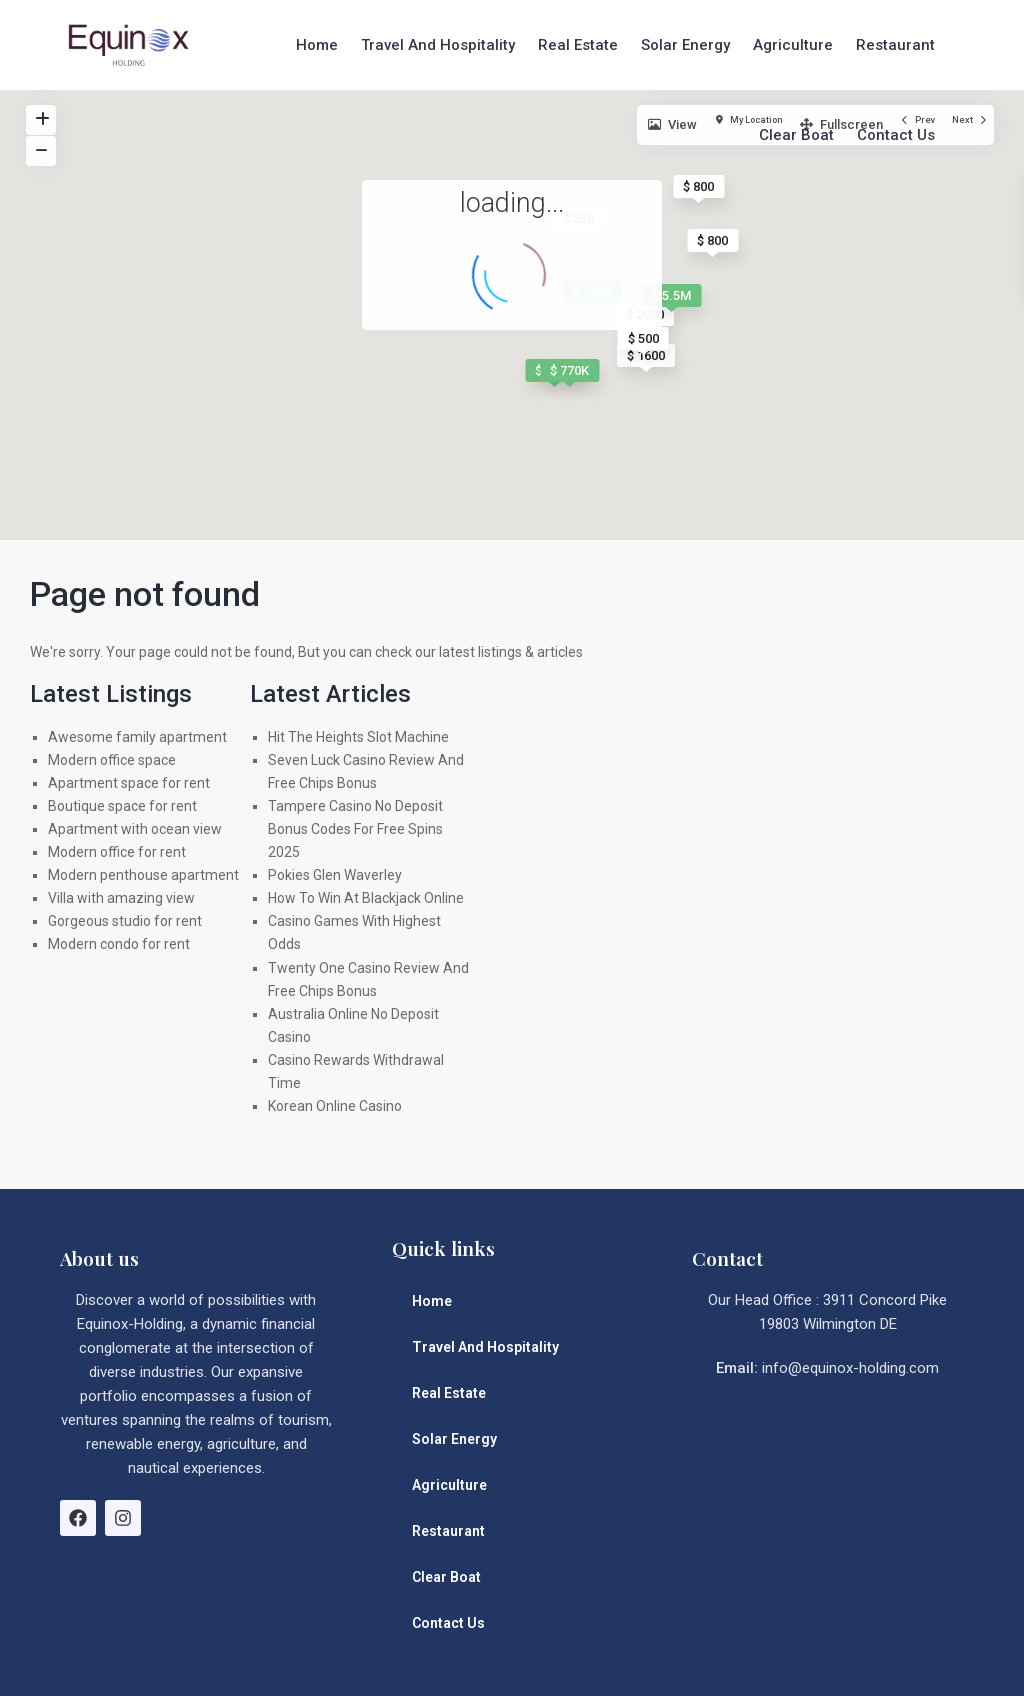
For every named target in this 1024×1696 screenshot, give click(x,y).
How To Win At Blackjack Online (366, 898)
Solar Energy (685, 45)
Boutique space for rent (122, 806)
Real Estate (578, 45)
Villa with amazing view (121, 898)
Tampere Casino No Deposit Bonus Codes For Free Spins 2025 (355, 829)
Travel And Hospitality (438, 45)
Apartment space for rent (129, 783)
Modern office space (112, 760)
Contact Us (896, 135)
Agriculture (793, 45)
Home (317, 45)
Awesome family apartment (137, 737)
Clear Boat (796, 135)
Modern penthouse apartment (143, 875)
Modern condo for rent (119, 944)
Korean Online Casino (335, 1106)
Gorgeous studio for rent (125, 921)
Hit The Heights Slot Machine (358, 737)
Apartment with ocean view (135, 829)
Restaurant (895, 45)
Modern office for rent (117, 852)
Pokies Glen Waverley (335, 875)
